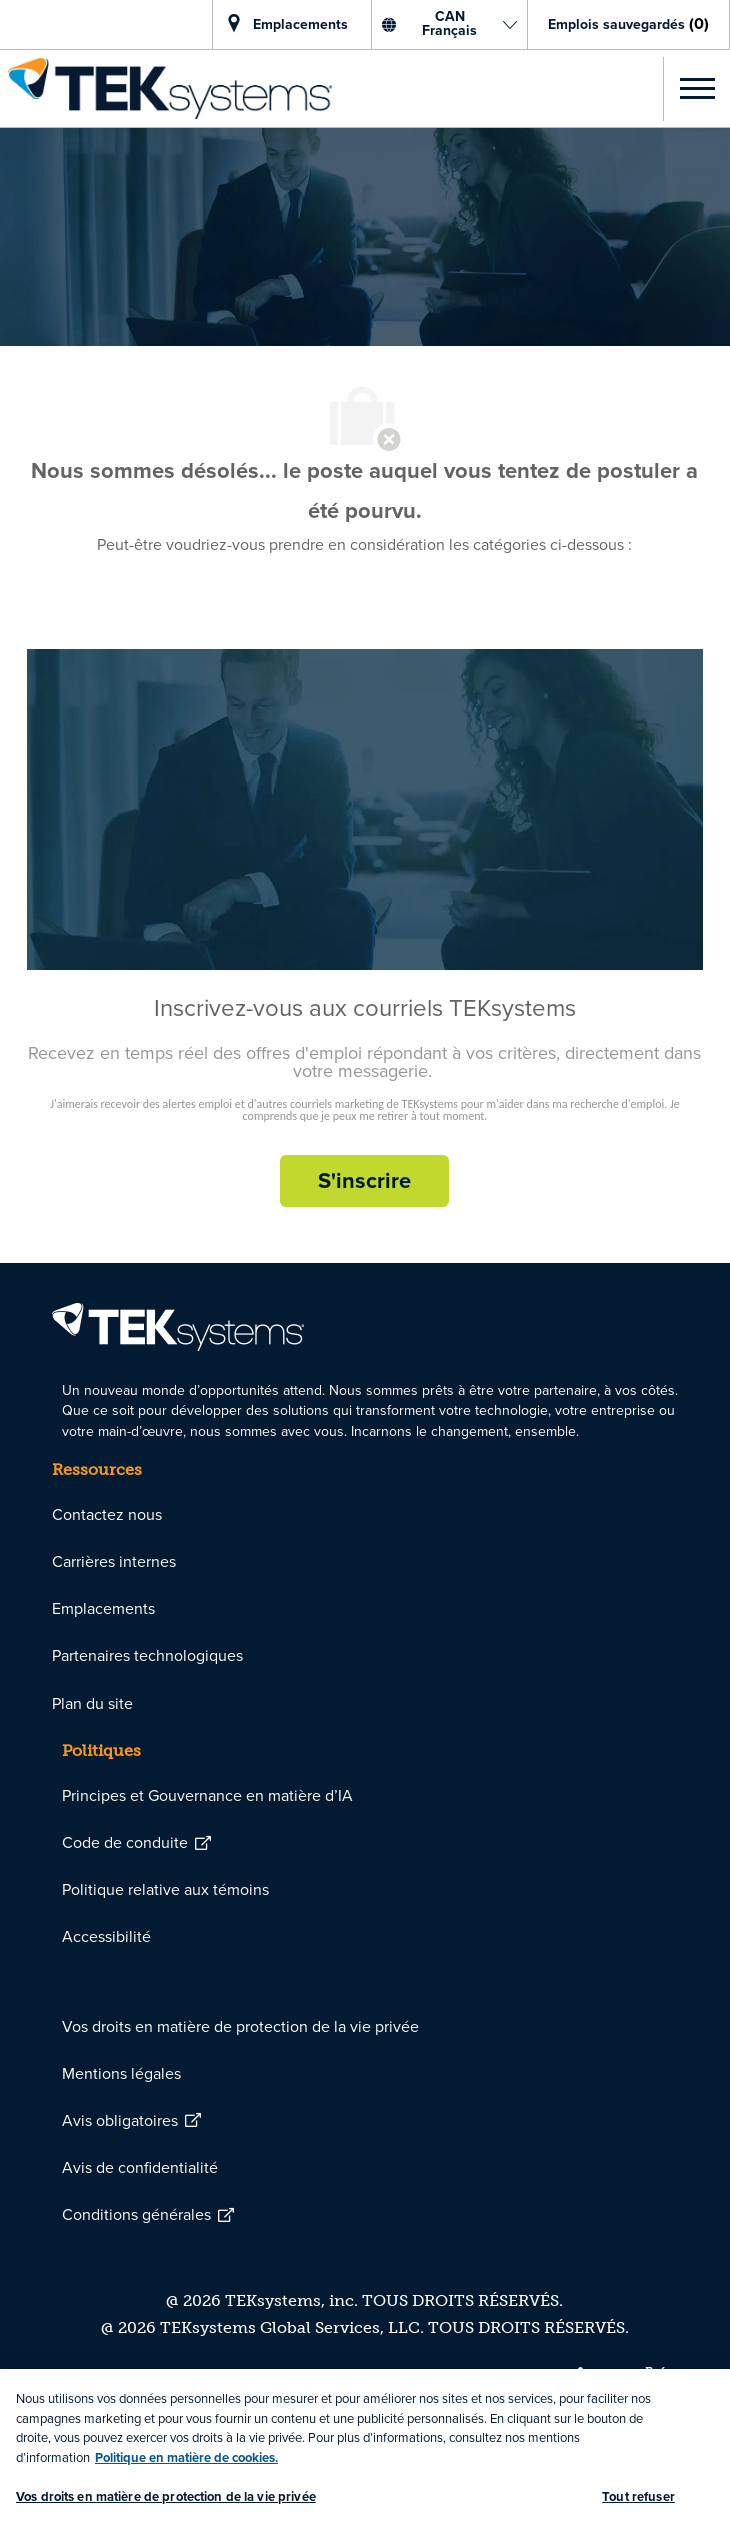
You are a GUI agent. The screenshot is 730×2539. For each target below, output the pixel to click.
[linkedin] (587, 2375)
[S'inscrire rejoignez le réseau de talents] (364, 1181)
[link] (166, 88)
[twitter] (655, 2375)
